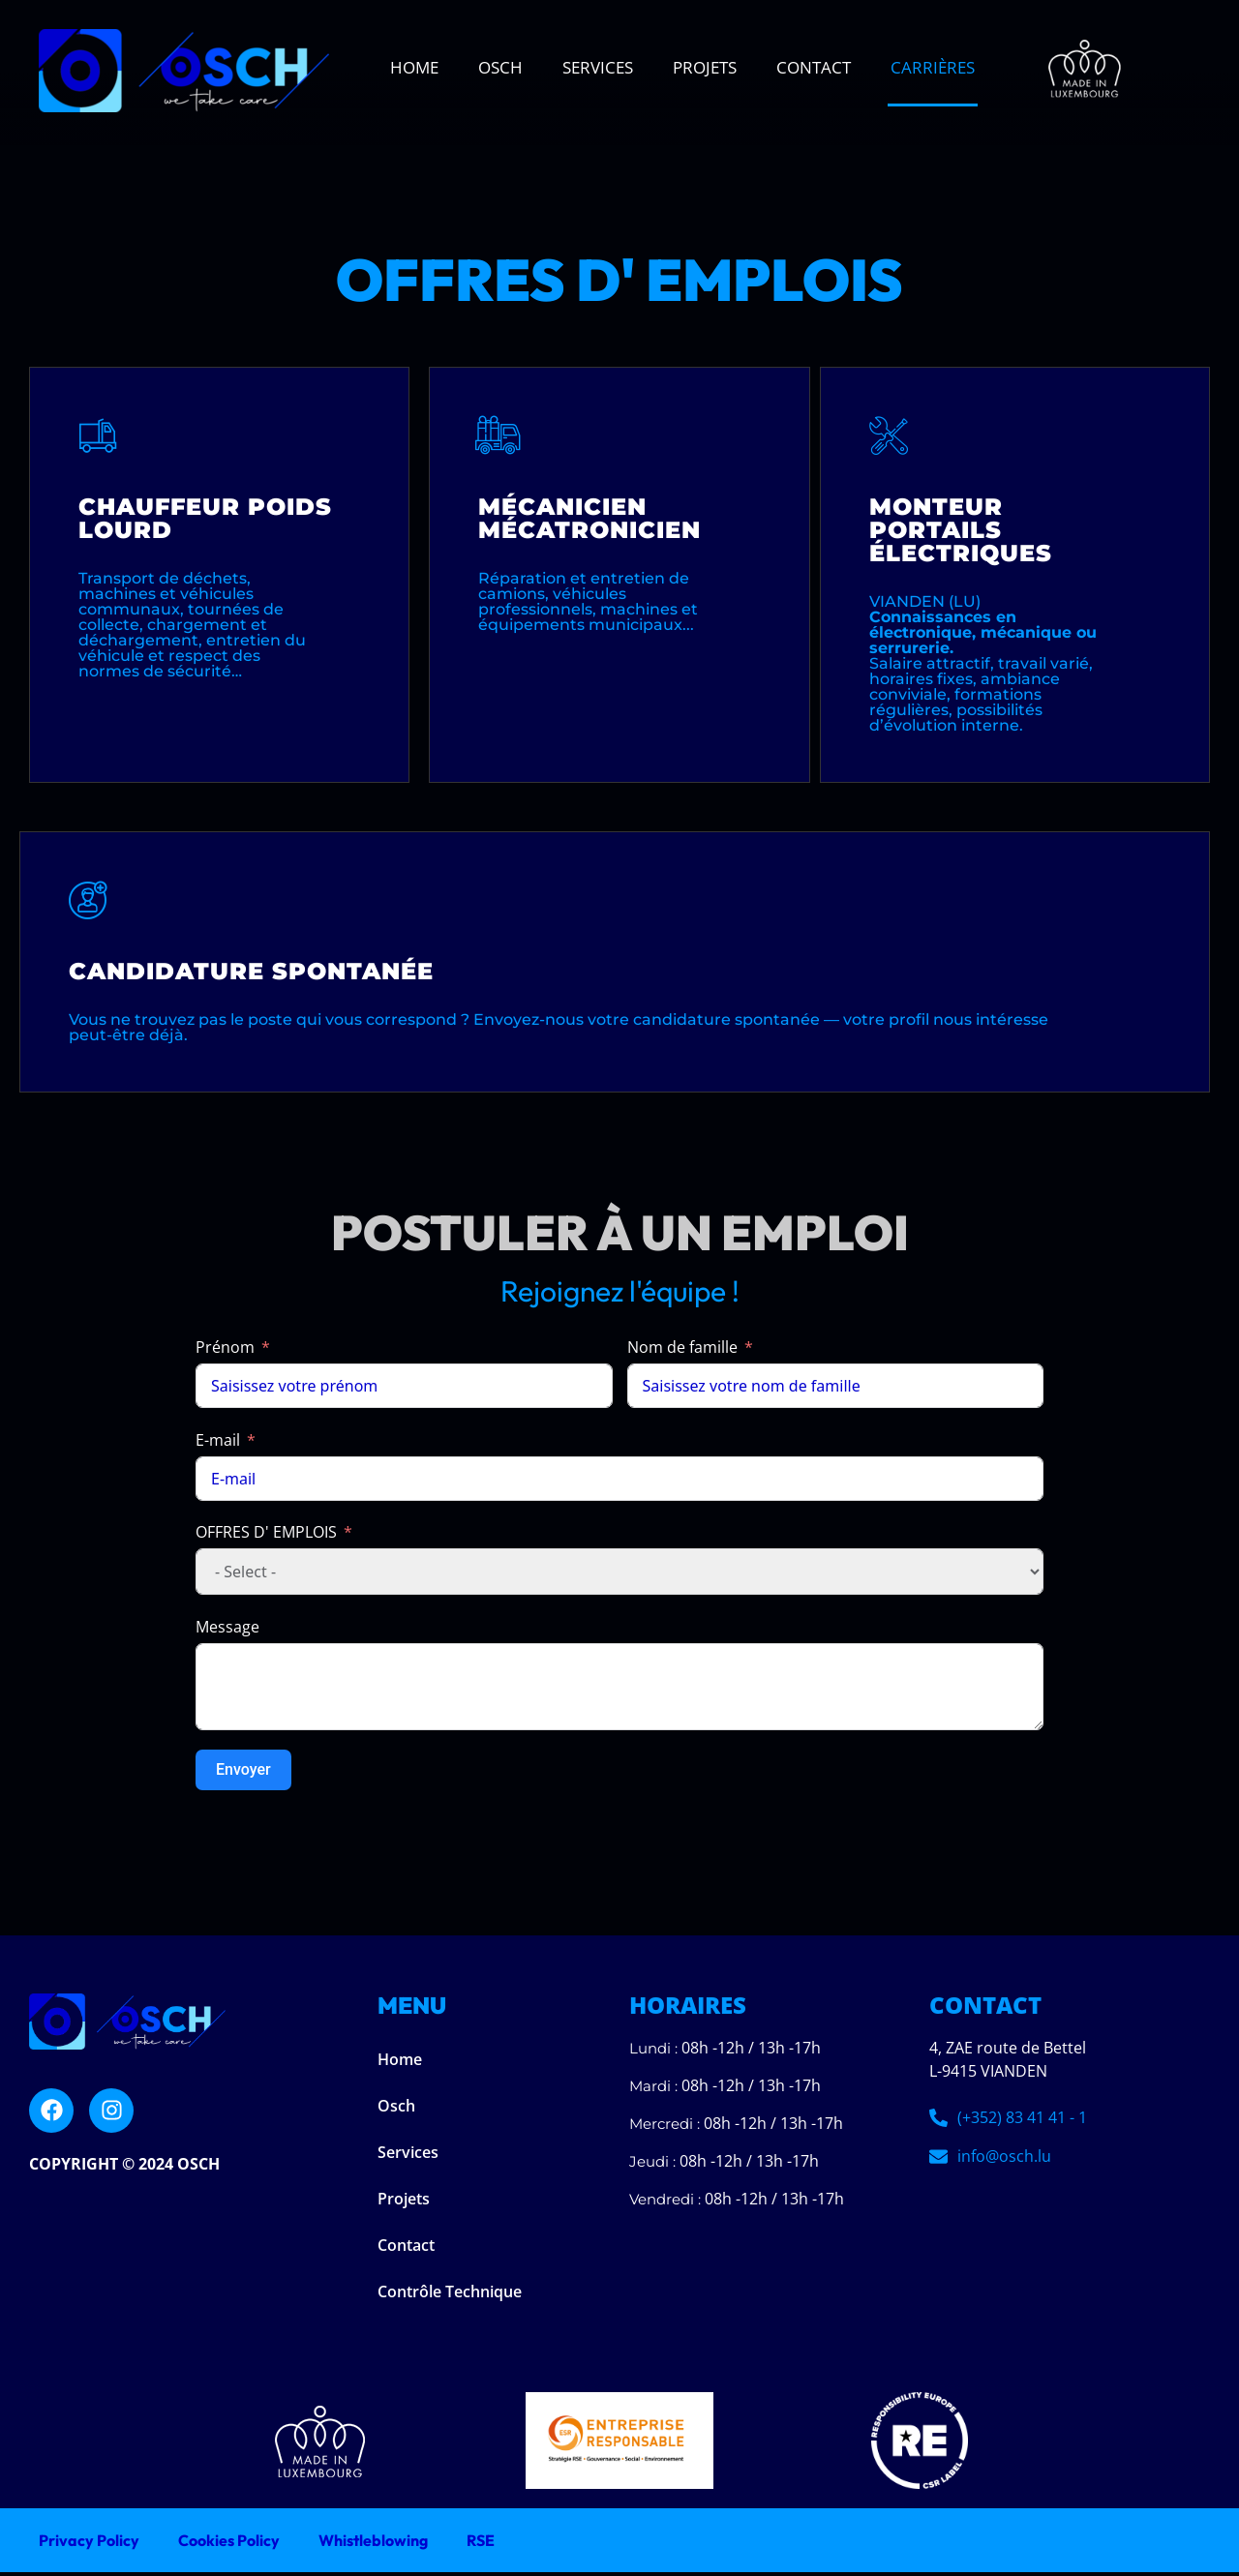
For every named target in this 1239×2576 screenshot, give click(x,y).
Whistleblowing (373, 2544)
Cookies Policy (229, 2544)
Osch (500, 67)
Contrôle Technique (450, 2295)
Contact (813, 67)
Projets (705, 67)
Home (414, 67)
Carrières (933, 67)
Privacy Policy (89, 2544)
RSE (481, 2544)
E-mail (218, 1443)
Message (227, 1630)
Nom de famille (682, 1351)
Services (597, 67)
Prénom (225, 1351)
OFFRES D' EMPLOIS (266, 1535)
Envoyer (243, 1773)
